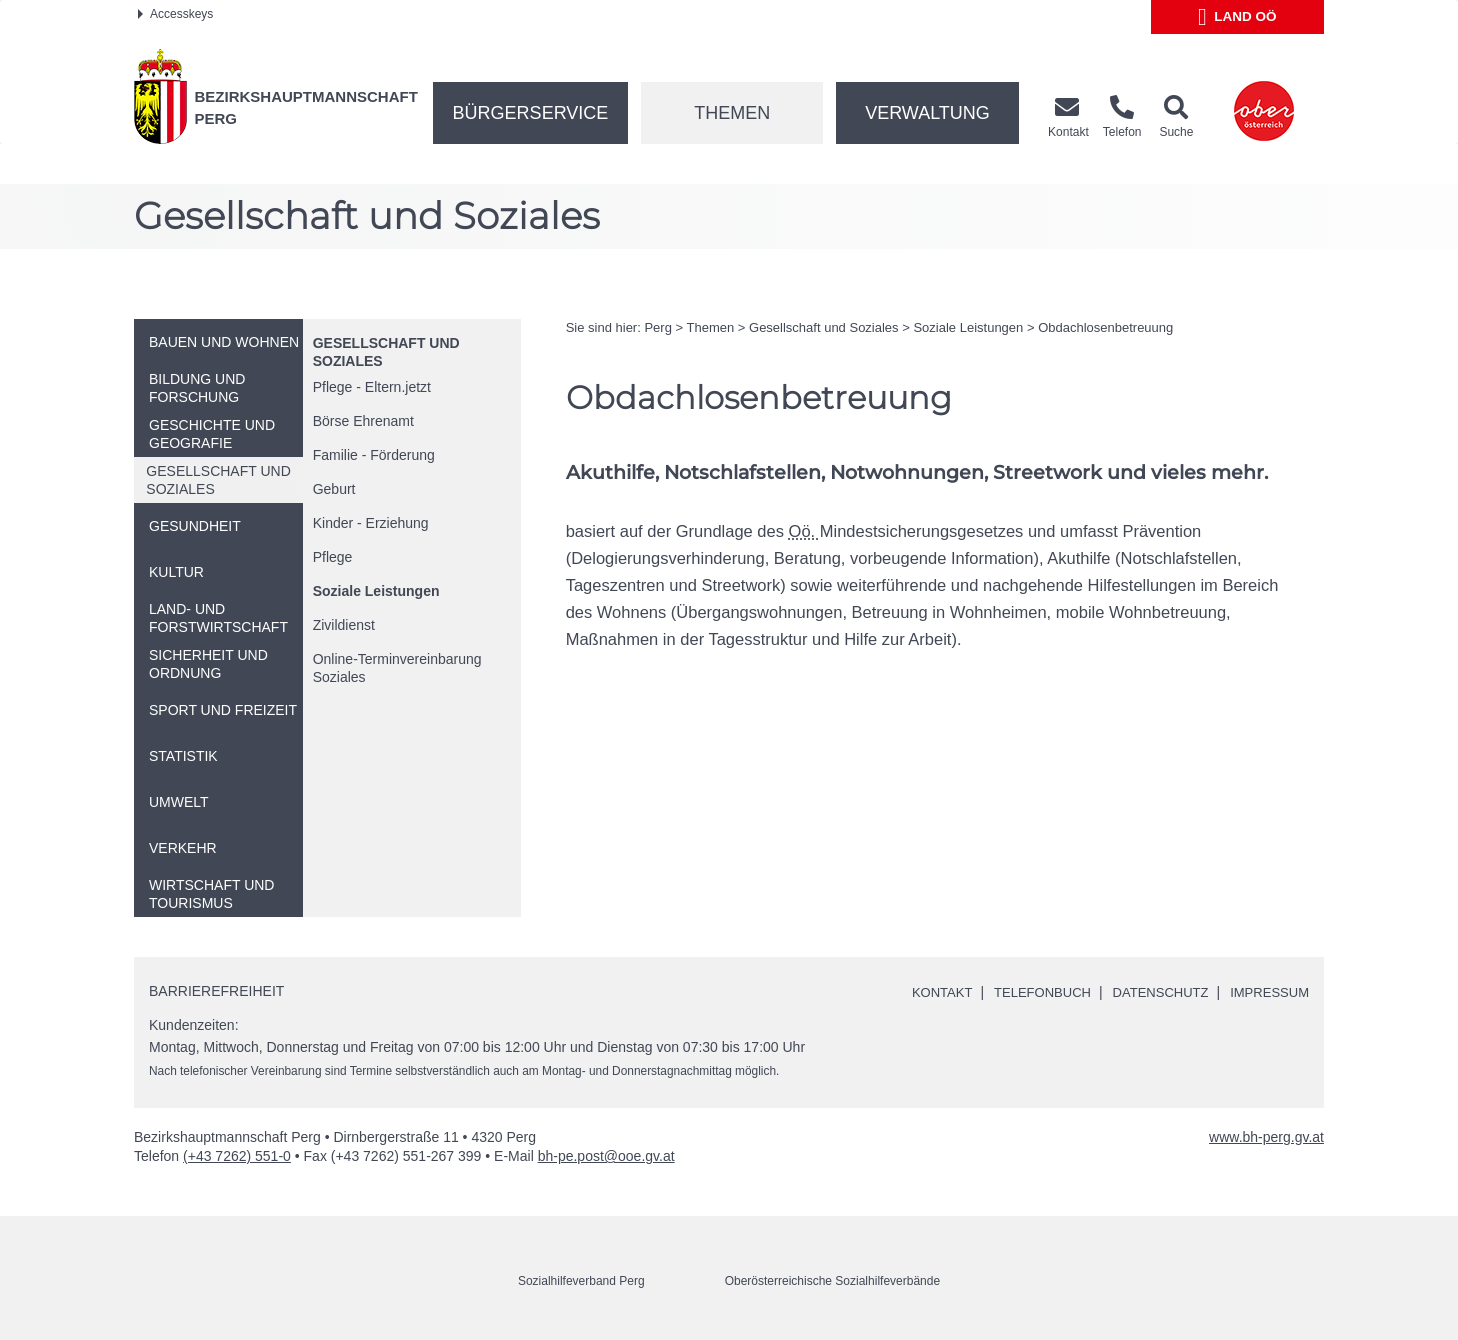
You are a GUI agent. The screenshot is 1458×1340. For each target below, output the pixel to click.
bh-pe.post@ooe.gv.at (606, 1156)
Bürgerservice (531, 113)
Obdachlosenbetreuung (1105, 327)
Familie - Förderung (374, 455)
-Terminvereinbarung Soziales (397, 668)
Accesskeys (175, 14)
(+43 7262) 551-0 (237, 1156)
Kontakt (919, 992)
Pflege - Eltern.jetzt (372, 387)
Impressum (1266, 992)
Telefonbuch (1025, 992)
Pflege (333, 557)
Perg (657, 327)
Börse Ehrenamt (363, 421)
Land (1237, 17)
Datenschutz (1150, 992)
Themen (732, 113)
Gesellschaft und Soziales (824, 327)
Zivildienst (344, 625)
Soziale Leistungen (376, 591)
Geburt (334, 489)
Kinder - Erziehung (371, 523)
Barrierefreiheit (216, 991)
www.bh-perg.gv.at (1266, 1137)
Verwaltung (927, 113)
